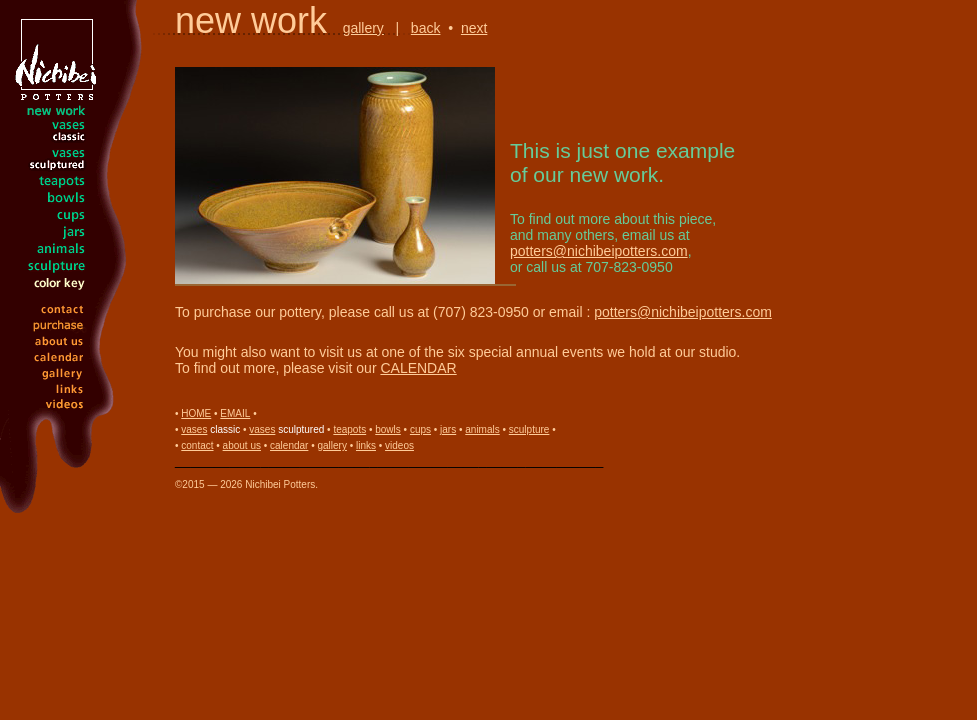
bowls (388, 429)
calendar (289, 445)
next (474, 28)
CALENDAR (418, 368)
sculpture (529, 429)
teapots (349, 429)
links (366, 445)
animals (482, 429)
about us (242, 445)
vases (194, 429)
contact (197, 445)
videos (399, 445)
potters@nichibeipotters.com (599, 251)
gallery (363, 28)
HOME (196, 413)
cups (420, 429)
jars (448, 429)
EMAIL (235, 413)
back (426, 28)
